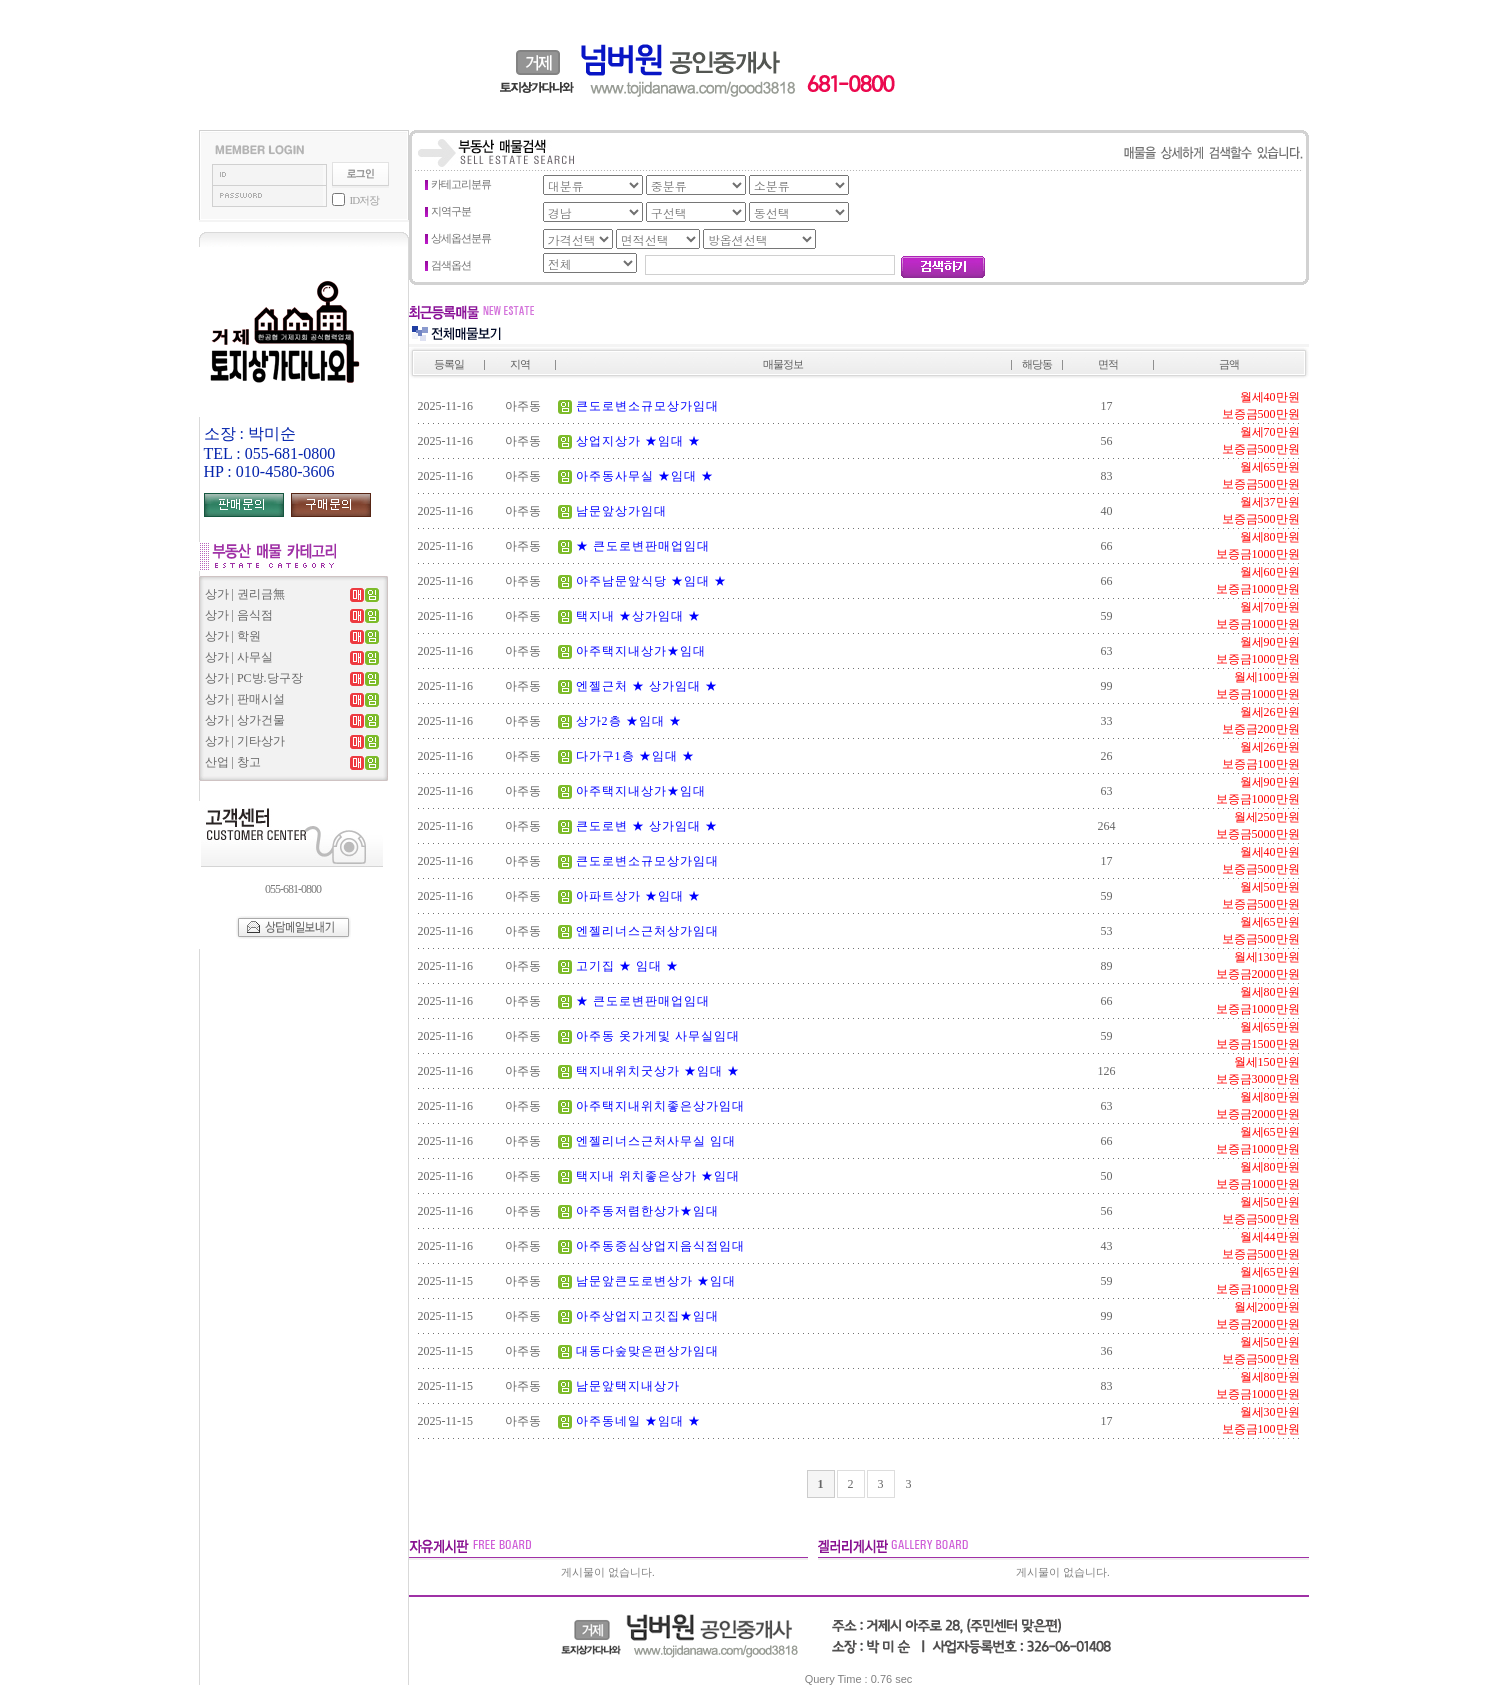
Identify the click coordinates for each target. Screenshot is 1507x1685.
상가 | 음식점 (239, 615)
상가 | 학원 (233, 636)
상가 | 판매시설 (245, 699)
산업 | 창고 (233, 762)
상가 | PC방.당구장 (254, 678)
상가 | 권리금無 (245, 594)
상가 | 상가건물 (245, 720)
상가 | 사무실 (239, 657)
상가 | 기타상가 (245, 741)
